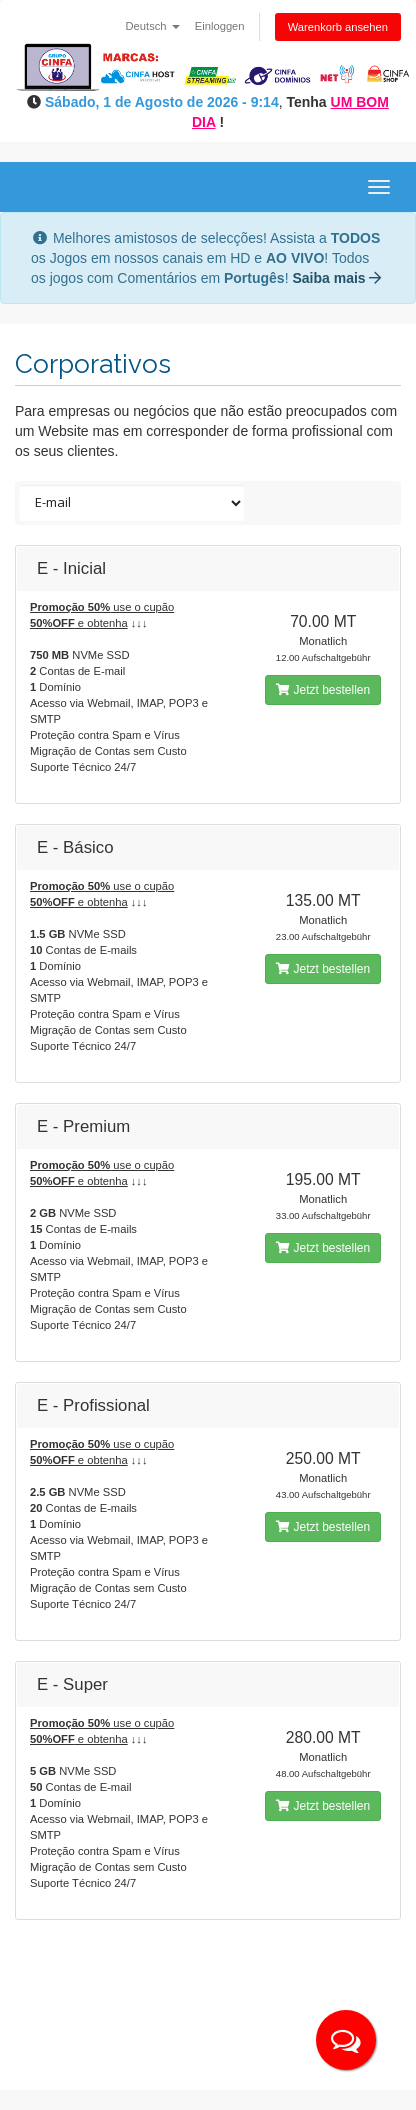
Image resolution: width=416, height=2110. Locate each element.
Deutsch (153, 26)
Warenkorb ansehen (338, 27)
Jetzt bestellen (323, 690)
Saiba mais (336, 278)
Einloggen (220, 26)
